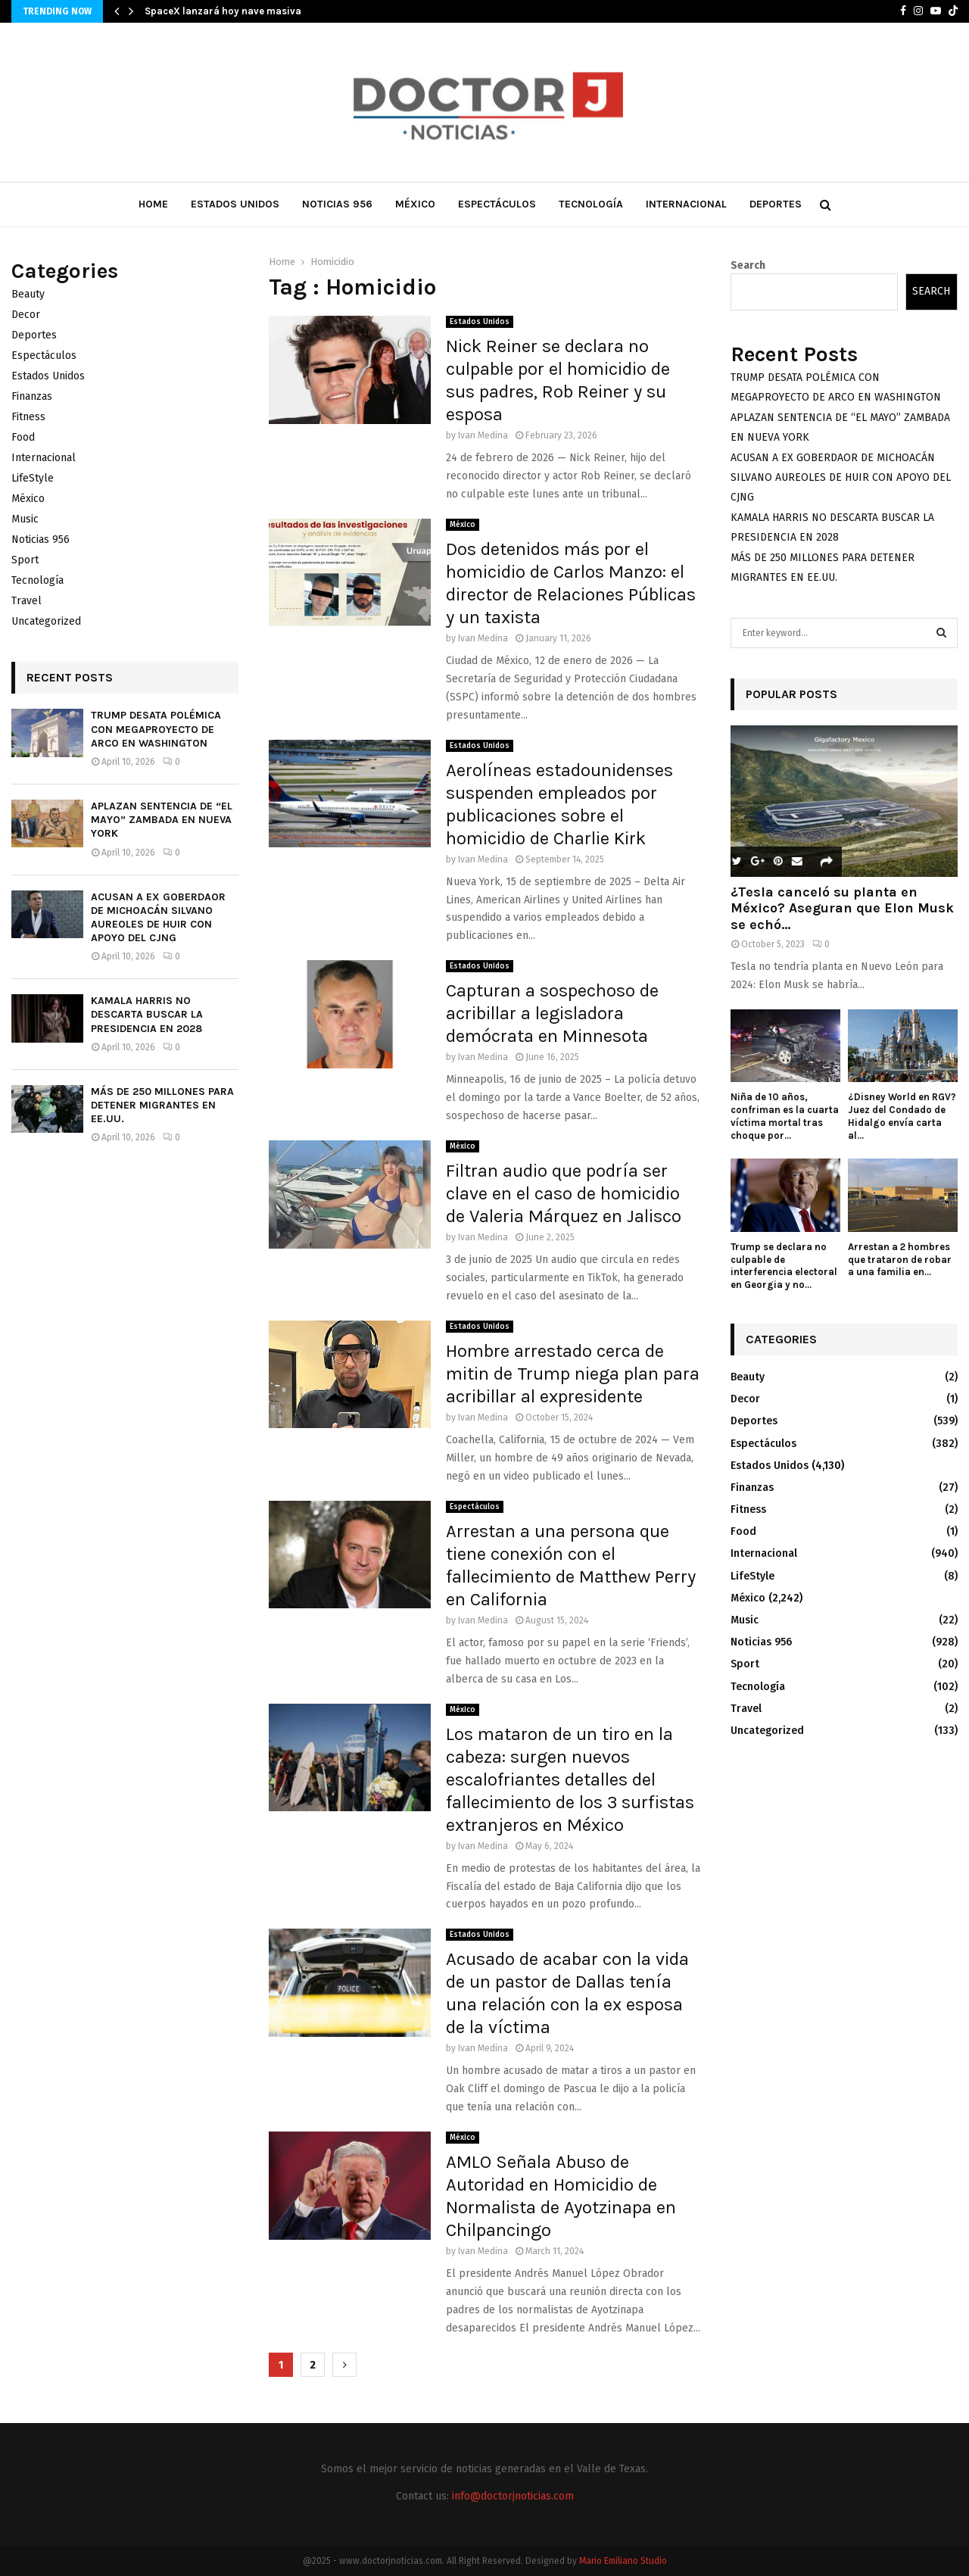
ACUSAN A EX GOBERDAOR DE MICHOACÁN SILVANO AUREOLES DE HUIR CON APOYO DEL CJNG (158, 917)
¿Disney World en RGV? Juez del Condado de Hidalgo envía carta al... (902, 1115)
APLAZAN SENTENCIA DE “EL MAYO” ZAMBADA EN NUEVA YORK (161, 820)
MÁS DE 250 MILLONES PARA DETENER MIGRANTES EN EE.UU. (162, 1105)
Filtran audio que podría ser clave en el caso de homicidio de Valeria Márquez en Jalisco (563, 1193)
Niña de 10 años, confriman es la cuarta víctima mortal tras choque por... (785, 1115)
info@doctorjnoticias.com (513, 2496)
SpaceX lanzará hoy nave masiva (223, 11)
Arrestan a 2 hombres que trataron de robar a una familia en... (900, 1259)
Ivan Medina (483, 435)
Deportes (775, 204)
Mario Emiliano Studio (623, 2561)
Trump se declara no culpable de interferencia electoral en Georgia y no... (784, 1265)
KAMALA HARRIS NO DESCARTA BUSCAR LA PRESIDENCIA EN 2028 (147, 1014)
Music (25, 519)
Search (748, 265)
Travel (26, 600)
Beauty (28, 294)
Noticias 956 (337, 204)
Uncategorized (46, 621)
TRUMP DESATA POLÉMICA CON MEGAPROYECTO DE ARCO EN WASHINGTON (156, 729)
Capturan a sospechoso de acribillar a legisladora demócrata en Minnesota (552, 1013)
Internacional (686, 204)
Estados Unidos (235, 204)
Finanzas (31, 396)
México (415, 204)
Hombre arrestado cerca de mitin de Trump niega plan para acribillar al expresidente (572, 1373)
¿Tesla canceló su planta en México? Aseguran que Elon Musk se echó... (842, 908)
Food (23, 437)
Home (153, 204)
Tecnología (591, 204)
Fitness (28, 416)
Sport (25, 560)
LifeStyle (32, 478)
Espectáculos (497, 204)
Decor (25, 314)
